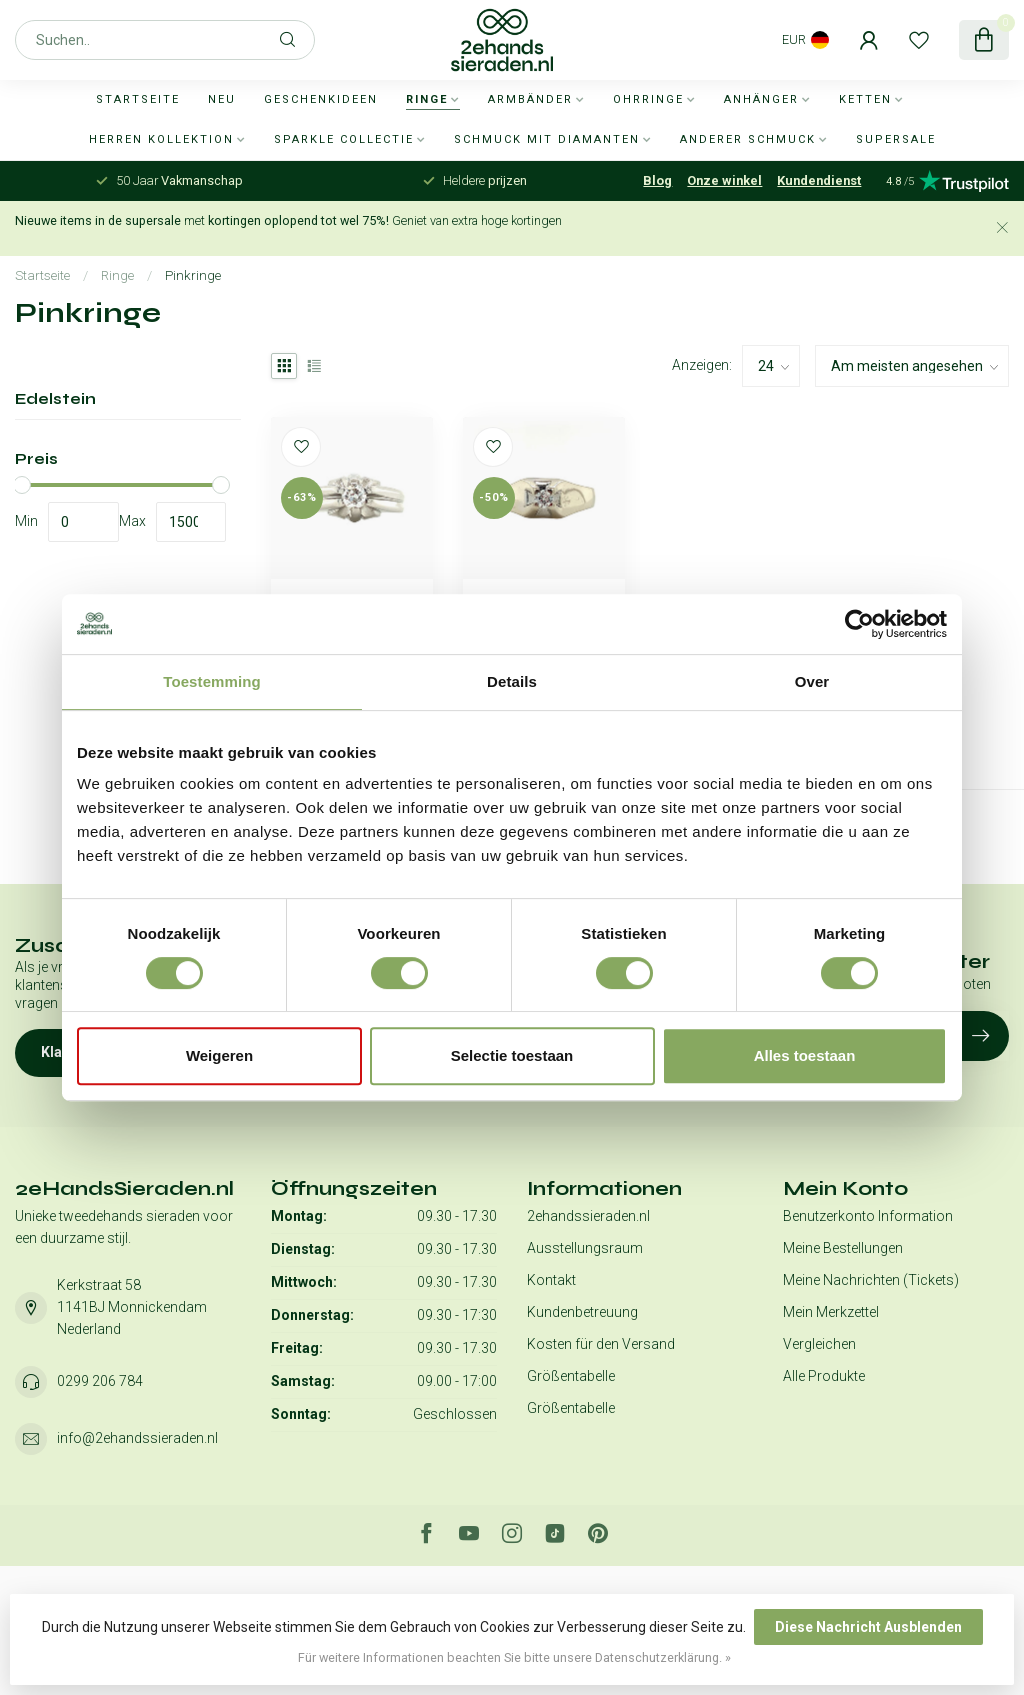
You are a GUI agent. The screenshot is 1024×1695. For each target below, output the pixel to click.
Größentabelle (571, 1376)
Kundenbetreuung (582, 1312)
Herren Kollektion (161, 139)
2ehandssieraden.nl (588, 1216)
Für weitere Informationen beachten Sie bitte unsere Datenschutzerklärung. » (514, 1657)
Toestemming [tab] (212, 681)
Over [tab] (812, 681)
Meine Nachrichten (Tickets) (871, 1280)
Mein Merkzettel (831, 1312)
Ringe (427, 99)
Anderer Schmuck (748, 139)
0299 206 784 (100, 1381)
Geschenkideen (321, 99)
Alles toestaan (805, 1055)
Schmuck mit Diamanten (547, 139)
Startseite (138, 99)
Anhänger (761, 99)
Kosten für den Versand (601, 1344)
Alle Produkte (824, 1376)
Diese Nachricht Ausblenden (868, 1627)
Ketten (865, 99)
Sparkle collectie (344, 139)
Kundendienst (819, 180)
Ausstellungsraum (585, 1248)
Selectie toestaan (512, 1055)
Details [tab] (512, 681)
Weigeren (219, 1055)
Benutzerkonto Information (868, 1216)
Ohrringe (648, 99)
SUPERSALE (896, 139)
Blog (657, 180)
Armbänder (530, 99)
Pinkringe (193, 275)
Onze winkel (724, 180)
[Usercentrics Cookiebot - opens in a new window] (859, 624)
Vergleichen (819, 1344)
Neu (222, 99)
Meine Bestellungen (843, 1248)
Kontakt (551, 1280)
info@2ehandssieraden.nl (137, 1438)
